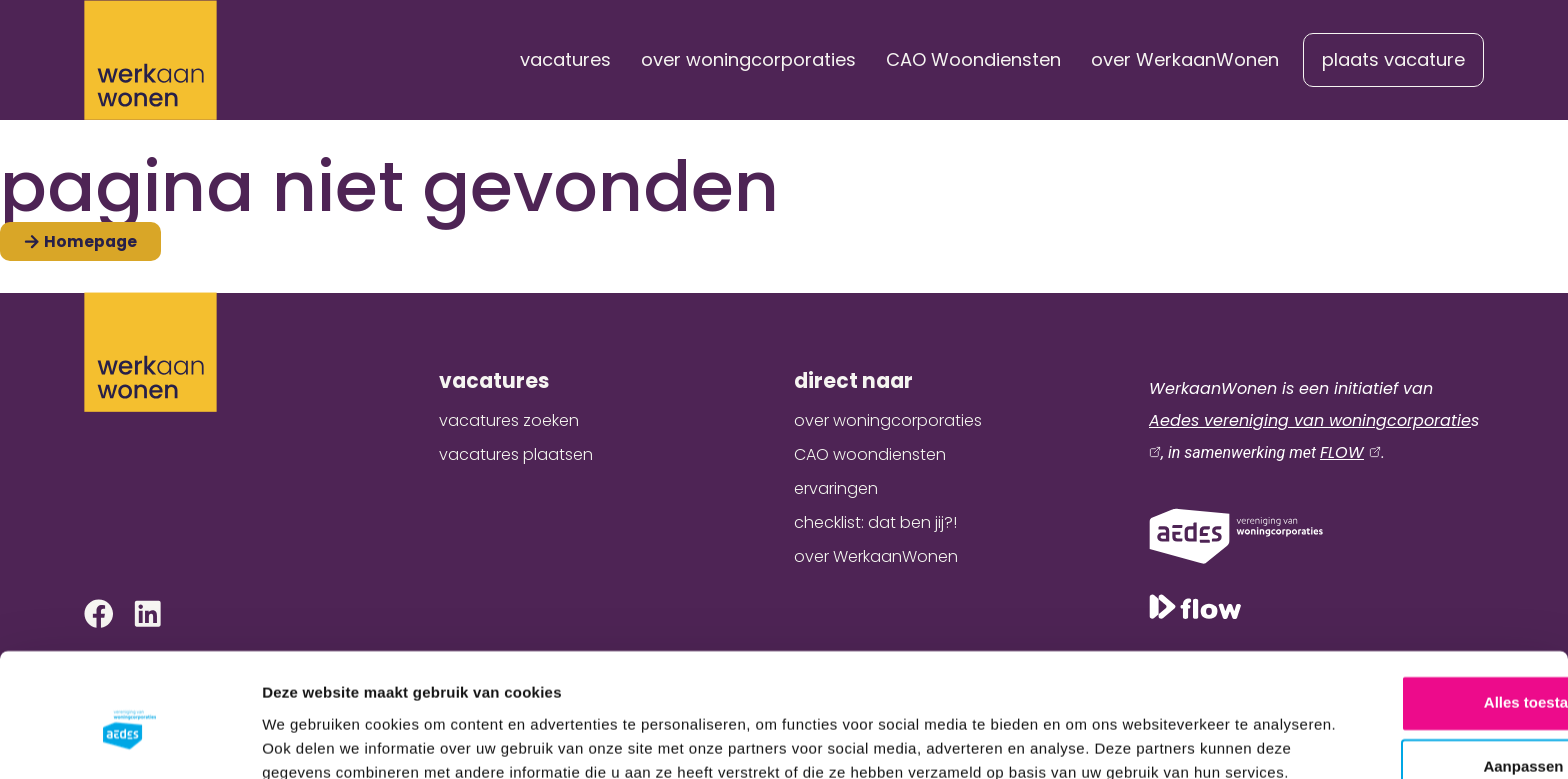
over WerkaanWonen (1185, 59)
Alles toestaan (1401, 591)
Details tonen (309, 739)
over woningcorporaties (748, 59)
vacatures (565, 59)
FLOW (1342, 452)
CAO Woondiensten (973, 59)
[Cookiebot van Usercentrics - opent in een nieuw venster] (129, 740)
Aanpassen (1402, 655)
